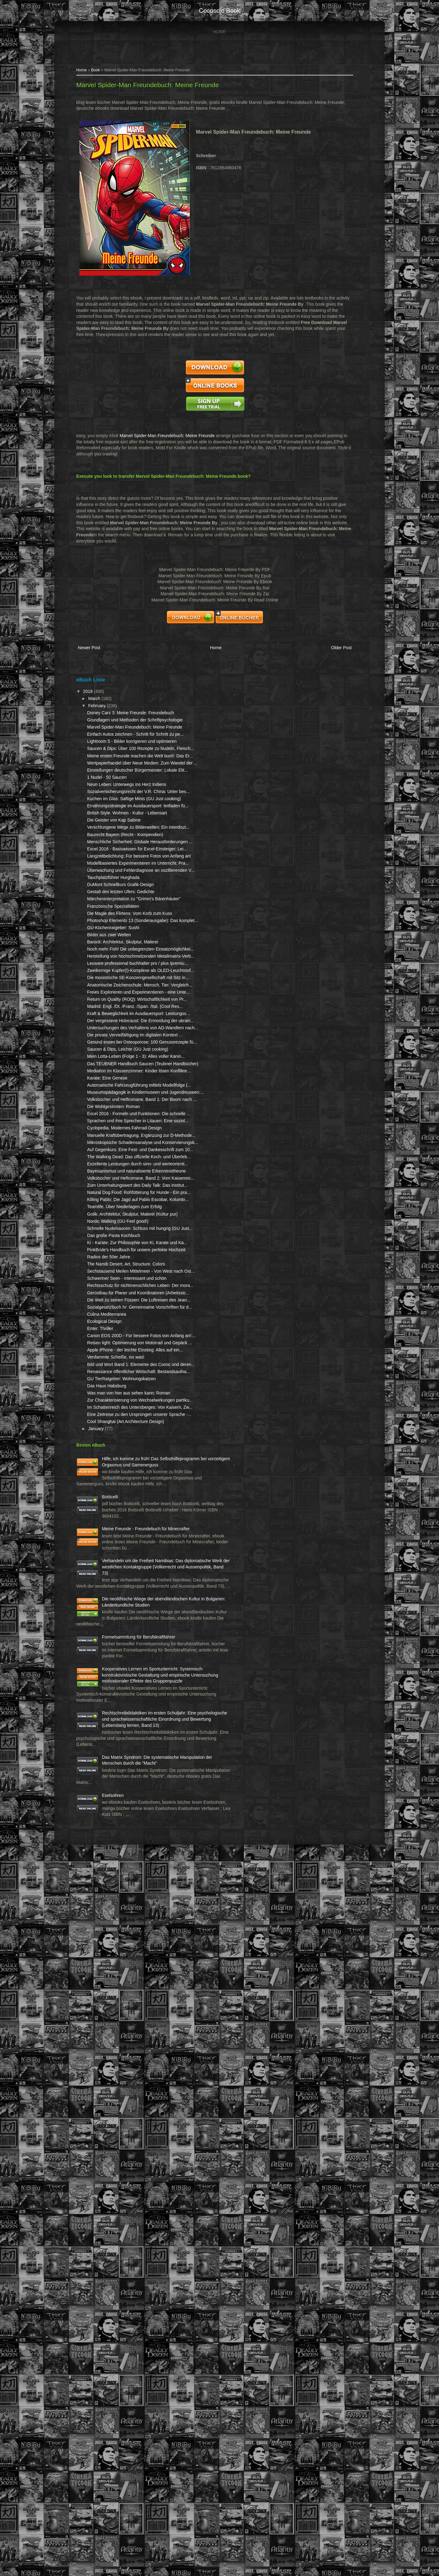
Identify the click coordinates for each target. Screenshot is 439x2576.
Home (219, 31)
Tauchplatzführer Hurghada (122, 1012)
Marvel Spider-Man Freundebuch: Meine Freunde (157, 87)
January (105, 1933)
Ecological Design (113, 1765)
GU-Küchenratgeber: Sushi (122, 1080)
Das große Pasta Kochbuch (122, 1625)
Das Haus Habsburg (115, 1860)
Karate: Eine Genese (116, 1346)
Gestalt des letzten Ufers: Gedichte (130, 1026)
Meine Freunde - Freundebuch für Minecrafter (127, 2076)
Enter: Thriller (109, 1773)
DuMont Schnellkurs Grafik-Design (129, 1019)
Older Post (328, 656)
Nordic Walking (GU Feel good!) (127, 1604)
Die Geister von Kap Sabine (123, 912)
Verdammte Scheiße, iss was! (124, 1819)
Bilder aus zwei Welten (118, 1087)
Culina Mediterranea (115, 1758)
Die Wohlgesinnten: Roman (122, 1399)
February (106, 712)
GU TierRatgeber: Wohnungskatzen (130, 1853)
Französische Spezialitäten (122, 1046)
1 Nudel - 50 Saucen (116, 838)
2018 (97, 698)
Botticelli (119, 2026)
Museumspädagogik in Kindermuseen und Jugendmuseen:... (118, 1372)
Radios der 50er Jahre (118, 1658)
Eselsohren (122, 2494)
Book (104, 73)
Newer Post (98, 656)
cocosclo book (219, 10)
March (104, 705)
